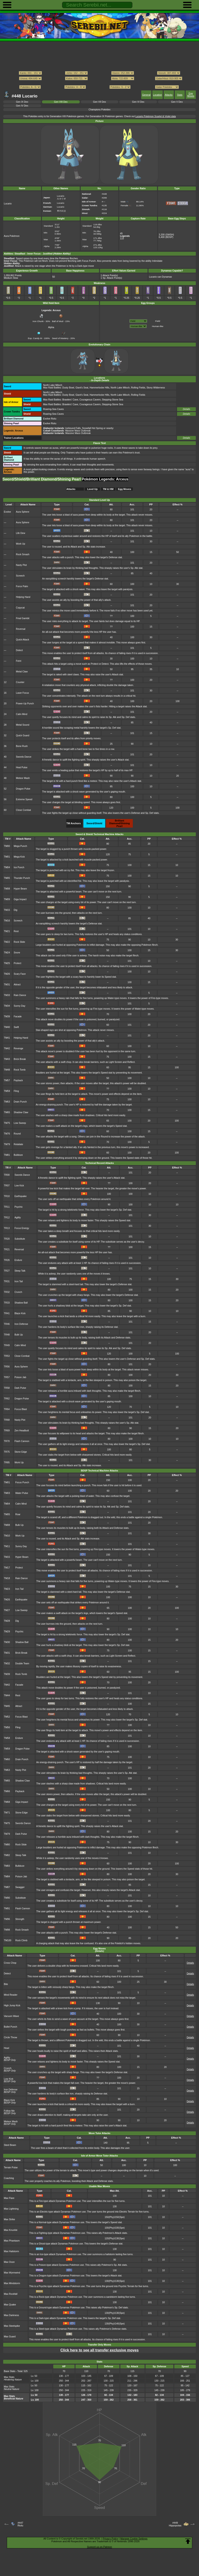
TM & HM (108, 489)
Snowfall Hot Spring (92, 428)
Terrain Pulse (11, 2167)
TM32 (7, 1663)
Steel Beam (10, 2145)
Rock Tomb (20, 1070)
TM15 (7, 910)
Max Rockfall (10, 2294)
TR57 (7, 1377)
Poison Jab (20, 1377)
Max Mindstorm (12, 2283)
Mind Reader (10, 1995)
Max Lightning (11, 2209)
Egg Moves (190, 94)
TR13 (7, 1228)
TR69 (7, 1430)
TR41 (7, 1313)
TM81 (7, 1155)
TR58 (7, 1388)
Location (157, 95)
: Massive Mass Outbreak (66, 430)
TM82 (7, 1855)
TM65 (7, 1112)
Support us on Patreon (99, 2546)
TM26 (7, 974)
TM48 (7, 1070)
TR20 (7, 1239)
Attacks (168, 95)
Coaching (9, 2178)
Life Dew (20, 533)
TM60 (7, 1759)
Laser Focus (22, 693)
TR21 (7, 1249)
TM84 (7, 1876)
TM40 (7, 1027)
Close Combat (23, 810)
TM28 (7, 1621)
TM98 (7, 1930)
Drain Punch (20, 1101)
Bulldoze (18, 1155)
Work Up (20, 544)
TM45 (7, 1706)
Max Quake (10, 2304)
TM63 (7, 1101)
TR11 (7, 1207)
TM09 (7, 899)
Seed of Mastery (60, 336)
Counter (20, 682)
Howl (6, 2048)
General (146, 95)
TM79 (7, 1144)
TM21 (7, 931)
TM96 (7, 1919)
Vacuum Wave (11, 2016)
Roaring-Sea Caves (53, 409)
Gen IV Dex (22, 105)
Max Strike (9, 2219)
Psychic (19, 1207)
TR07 (7, 1185)
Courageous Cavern (90, 399)
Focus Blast (21, 1409)
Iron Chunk (39, 319)
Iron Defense (21, 1324)
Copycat (20, 607)
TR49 (7, 1345)
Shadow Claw (21, 1112)
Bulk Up (19, 1334)
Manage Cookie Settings (134, 2538)
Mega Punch (20, 846)
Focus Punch (22, 1482)
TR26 (7, 1260)
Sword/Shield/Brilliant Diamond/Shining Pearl (42, 479)
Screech (20, 575)
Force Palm (22, 586)
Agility (18, 1217)
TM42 (7, 1048)
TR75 (7, 1452)
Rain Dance (20, 995)
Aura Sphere (22, 512)
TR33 (7, 1302)
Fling (16, 1091)
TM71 (7, 1812)
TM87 (7, 1887)
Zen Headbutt (22, 1430)
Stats (179, 95)
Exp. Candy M (35, 336)
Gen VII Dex (99, 102)
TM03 (7, 1493)
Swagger (19, 1887)
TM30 (7, 1642)
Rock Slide (19, 942)
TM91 (7, 1908)
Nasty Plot (21, 565)
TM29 (7, 1631)
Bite (6, 1984)
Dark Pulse (20, 1388)
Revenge (18, 1048)
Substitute (20, 1239)
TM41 (7, 1038)
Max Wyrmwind (12, 2272)
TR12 (7, 1217)
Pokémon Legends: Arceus (105, 479)
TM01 (7, 856)
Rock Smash (22, 554)
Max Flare (9, 2198)
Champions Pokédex (99, 109)
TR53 (7, 1356)
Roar (17, 1514)
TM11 (7, 1546)
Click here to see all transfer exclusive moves (99, 2350)
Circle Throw (10, 2037)
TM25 (7, 963)
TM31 (7, 984)
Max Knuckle (10, 2230)
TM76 (7, 1133)
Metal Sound (22, 725)
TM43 (7, 1059)
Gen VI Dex (138, 102)
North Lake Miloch (52, 385)
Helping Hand (23, 597)
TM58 (7, 1738)
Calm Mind (21, 714)
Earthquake (21, 1196)
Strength (19, 1919)
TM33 (7, 995)
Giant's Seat (81, 387)
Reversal (20, 629)
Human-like (157, 326)
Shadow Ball (21, 1302)
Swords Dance (23, 757)
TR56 (7, 1366)
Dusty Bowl (68, 387)
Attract (17, 984)
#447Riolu (20, 2524)
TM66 (7, 1791)
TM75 (7, 1123)
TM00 (7, 846)
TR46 (7, 1324)
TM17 (7, 1567)
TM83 (7, 1866)
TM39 (7, 1016)
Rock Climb (21, 1940)
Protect (17, 963)
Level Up (92, 489)
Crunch (18, 1292)
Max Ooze (9, 2262)
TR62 (7, 1398)
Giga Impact (20, 899)
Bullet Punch (10, 2027)
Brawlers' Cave (70, 399)
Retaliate (18, 1144)
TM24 (7, 952)
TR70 (7, 1441)
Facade (18, 1016)
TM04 (7, 867)
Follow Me (9, 2111)
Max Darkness (11, 2315)
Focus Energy (22, 1228)
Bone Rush (22, 746)
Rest (16, 931)
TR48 (7, 1334)
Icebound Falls (73, 428)
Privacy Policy (110, 2538)
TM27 (7, 1610)
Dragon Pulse (23, 789)
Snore (17, 952)
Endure (18, 1260)
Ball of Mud (58, 319)
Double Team (22, 1663)
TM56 (7, 1727)
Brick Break (20, 1059)
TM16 (7, 920)
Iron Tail (19, 1281)
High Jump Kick (12, 2005)
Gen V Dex (177, 102)
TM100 (7, 1940)
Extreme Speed (24, 799)
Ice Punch (19, 867)
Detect (19, 650)
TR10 (7, 1196)
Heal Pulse (21, 767)
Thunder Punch (22, 878)
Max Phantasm (12, 2240)
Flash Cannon (22, 1441)
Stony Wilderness (155, 387)
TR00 (7, 1175)
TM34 (7, 1006)
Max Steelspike (12, 2326)
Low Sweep (20, 1123)
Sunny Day (19, 1006)
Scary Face (20, 974)
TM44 (7, 1695)
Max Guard (10, 2336)
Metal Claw (22, 671)
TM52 (7, 1717)
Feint (18, 661)
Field (157, 321)
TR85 (7, 1462)
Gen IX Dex (22, 102)
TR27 (7, 1271)
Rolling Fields (138, 387)
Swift (16, 1027)
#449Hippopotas (175, 2524)
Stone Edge (21, 1452)
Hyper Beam (20, 888)
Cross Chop (10, 1963)
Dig (15, 910)
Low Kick (19, 1185)
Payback (18, 1080)
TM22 (7, 942)
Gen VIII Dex (61, 102)
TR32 (7, 1292)
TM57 (7, 1080)
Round (17, 1133)
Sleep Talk (20, 1271)
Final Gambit (22, 618)
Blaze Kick (20, 1313)
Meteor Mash (23, 778)
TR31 (7, 1281)
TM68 (7, 1802)
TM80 (7, 1844)
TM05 (7, 878)
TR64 (7, 1409)
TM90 (7, 1898)
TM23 (7, 1589)
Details (186, 409)
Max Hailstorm (11, 2251)
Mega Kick (19, 856)
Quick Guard (22, 735)
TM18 (7, 1578)
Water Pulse (21, 1493)
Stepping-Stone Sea (112, 399)
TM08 (7, 888)
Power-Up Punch (25, 703)
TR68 (7, 1420)
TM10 (7, 1535)
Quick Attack (22, 639)
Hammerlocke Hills (99, 387)
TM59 (7, 1091)
